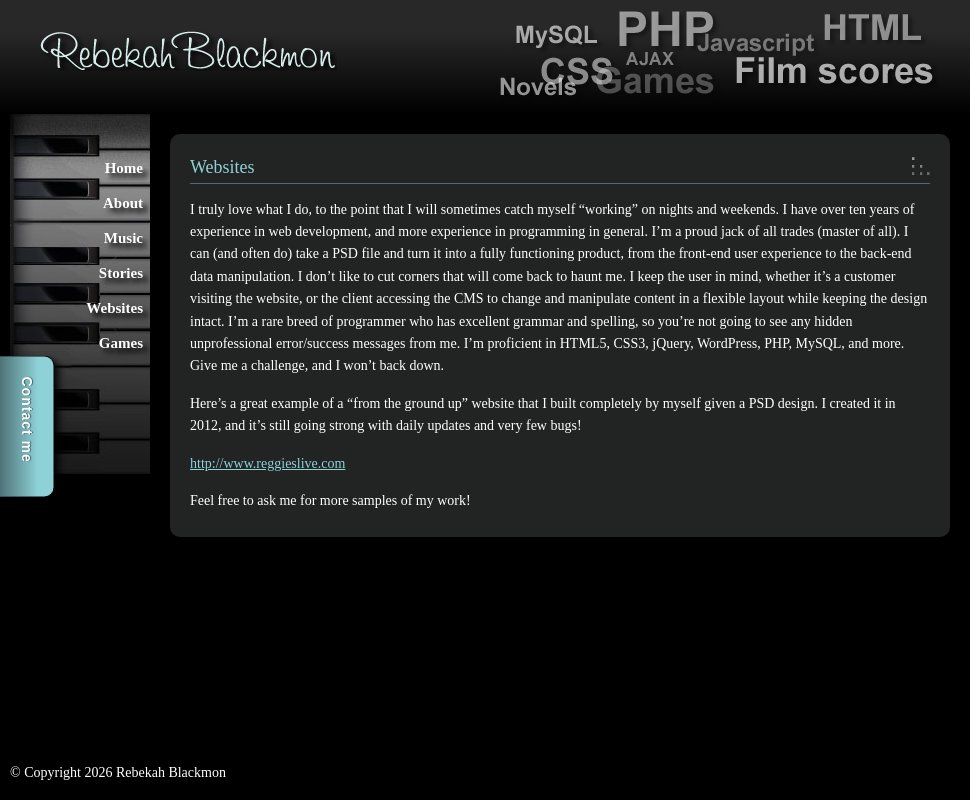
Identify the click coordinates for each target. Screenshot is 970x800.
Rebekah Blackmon (188, 50)
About (123, 203)
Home (124, 168)
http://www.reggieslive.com (267, 463)
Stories (121, 273)
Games (121, 343)
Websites (114, 308)
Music (123, 238)
